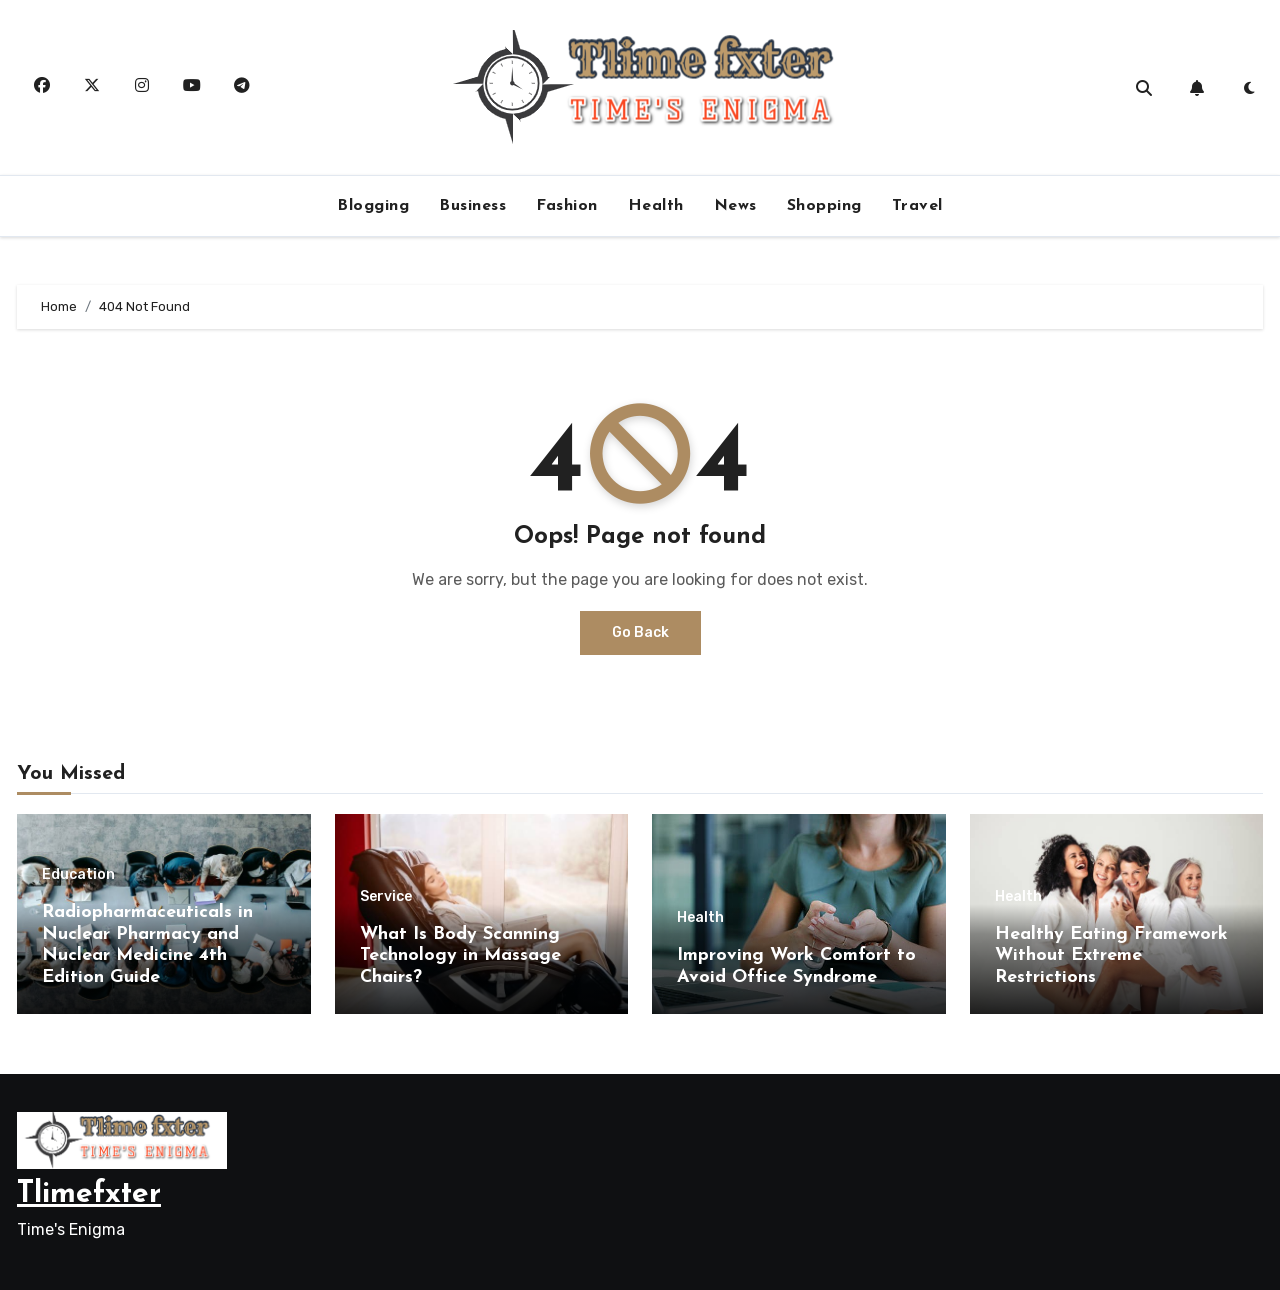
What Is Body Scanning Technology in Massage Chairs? (460, 956)
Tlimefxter (89, 1194)
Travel (917, 206)
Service (386, 897)
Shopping (824, 206)
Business (472, 206)
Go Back (640, 632)
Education (78, 875)
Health (656, 206)
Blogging (373, 206)
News (735, 206)
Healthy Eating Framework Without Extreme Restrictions (1111, 956)
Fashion (567, 206)
